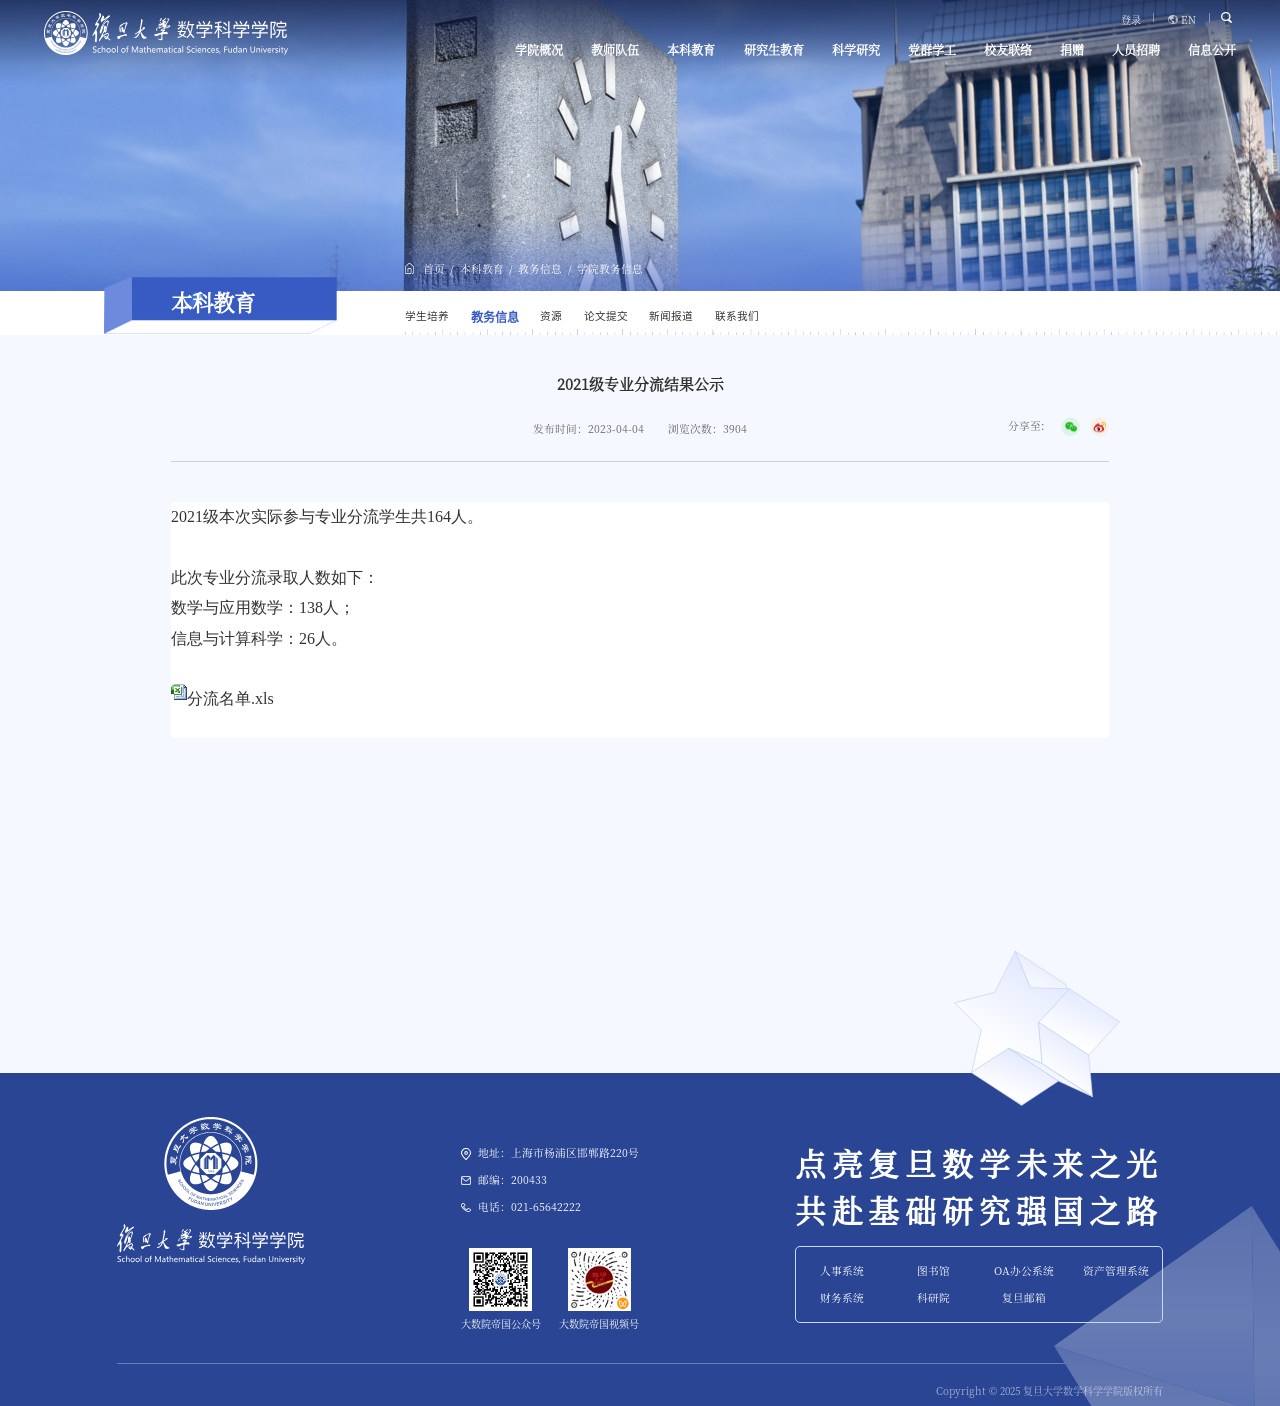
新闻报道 (671, 316)
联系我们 (737, 316)
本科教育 (691, 50)
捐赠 (1072, 50)
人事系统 (842, 1270)
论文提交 (606, 316)
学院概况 (539, 50)
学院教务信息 (610, 268)
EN (1188, 20)
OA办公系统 (1024, 1270)
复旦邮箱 (1024, 1297)
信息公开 (1212, 50)
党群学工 (932, 50)
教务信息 (540, 268)
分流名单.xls (230, 698)
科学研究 (856, 50)
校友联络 (1008, 50)
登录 (1131, 20)
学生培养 (427, 316)
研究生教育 (774, 50)
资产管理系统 (1116, 1270)
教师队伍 (615, 50)
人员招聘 (1136, 50)
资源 (551, 316)
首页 (434, 268)
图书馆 (933, 1270)
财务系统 (842, 1297)
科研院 (933, 1297)
